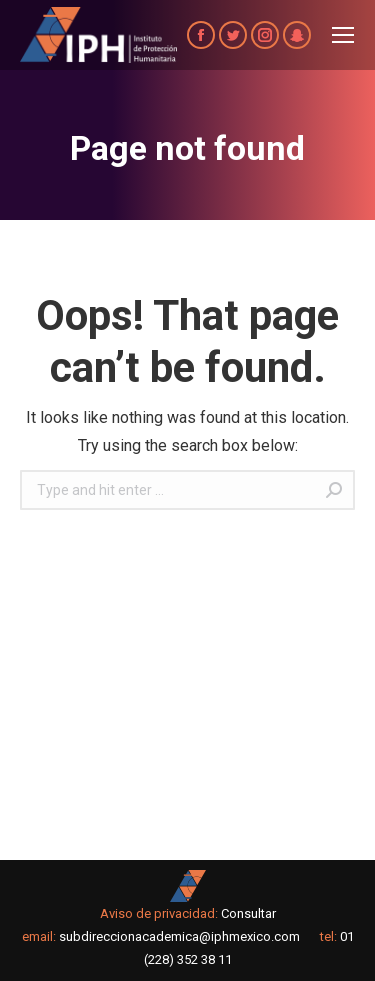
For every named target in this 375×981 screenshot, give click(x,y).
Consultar (248, 913)
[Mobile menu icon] (343, 35)
